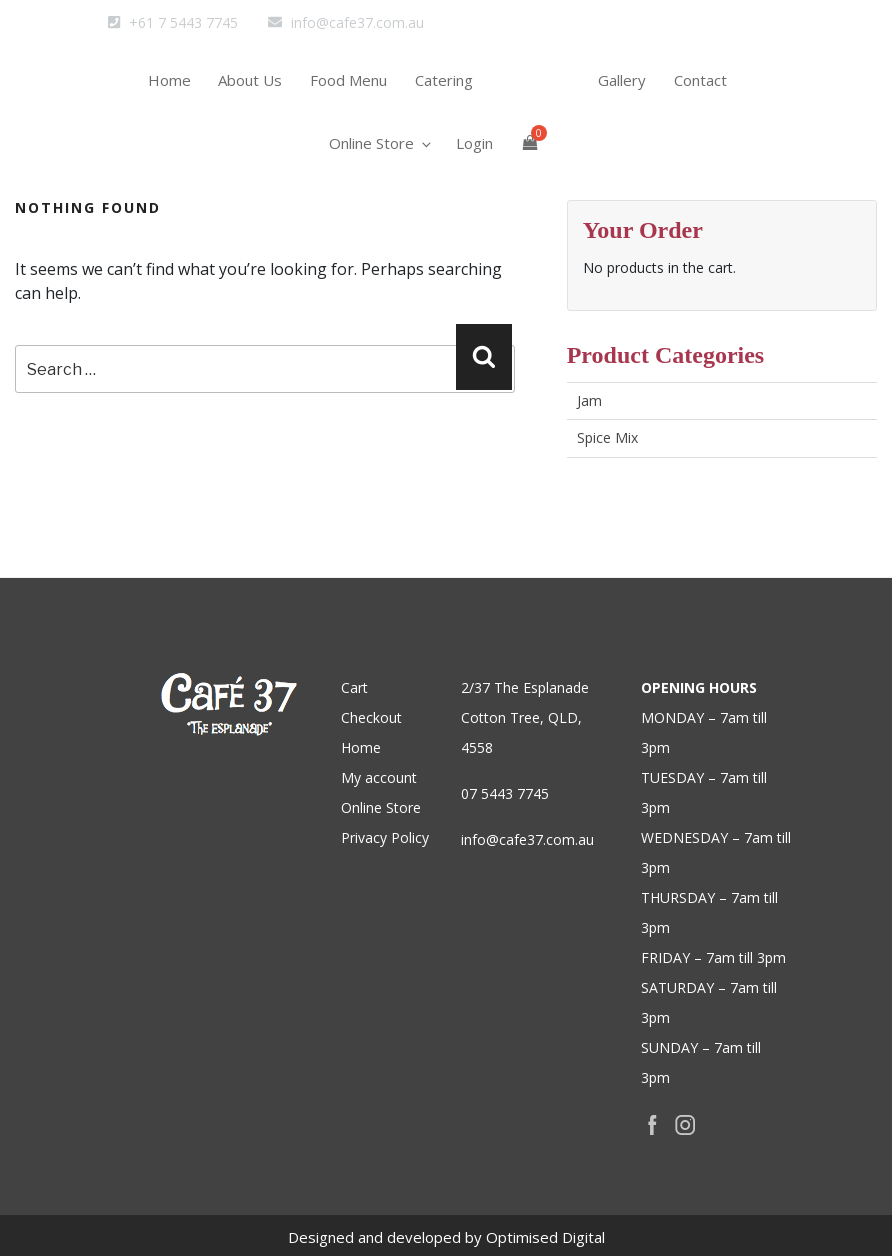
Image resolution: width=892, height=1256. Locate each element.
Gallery (632, 91)
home (542, 119)
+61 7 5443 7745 (173, 22)
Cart (354, 687)
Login (474, 178)
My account (379, 777)
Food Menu (345, 91)
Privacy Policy (385, 837)
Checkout (371, 717)
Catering (447, 91)
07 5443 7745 (505, 793)
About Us (241, 91)
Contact (716, 91)
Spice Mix (607, 437)
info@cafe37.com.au (346, 22)
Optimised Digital (545, 1237)
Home (153, 91)
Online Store (374, 178)
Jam (589, 400)
